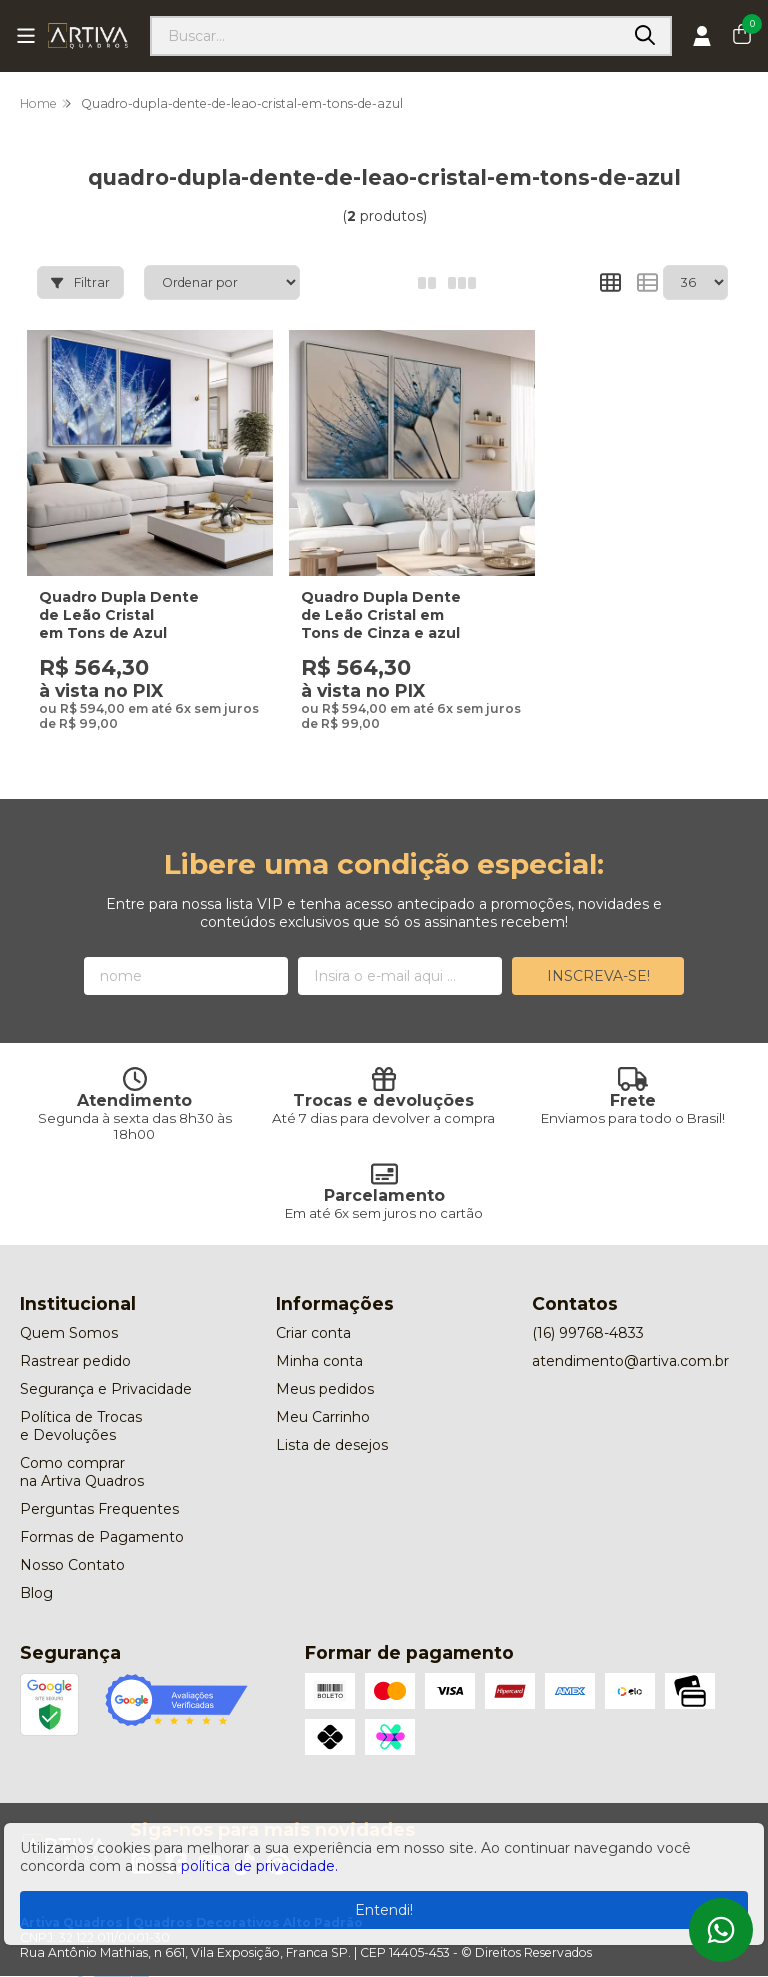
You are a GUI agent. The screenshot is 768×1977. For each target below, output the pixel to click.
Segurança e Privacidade (106, 1368)
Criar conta (313, 1312)
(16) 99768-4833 (588, 1312)
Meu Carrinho (323, 1396)
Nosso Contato (72, 1544)
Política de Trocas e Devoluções (81, 1405)
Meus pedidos (325, 1368)
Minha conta (319, 1340)
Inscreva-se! (598, 955)
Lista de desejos (332, 1424)
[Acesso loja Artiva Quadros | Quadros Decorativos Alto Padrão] (702, 36)
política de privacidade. (259, 1866)
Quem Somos (69, 1312)
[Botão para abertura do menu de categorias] (26, 36)
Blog (36, 1572)
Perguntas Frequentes (99, 1488)
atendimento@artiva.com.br (630, 1340)
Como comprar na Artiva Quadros (82, 1451)
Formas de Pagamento (102, 1516)
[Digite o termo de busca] (386, 36)
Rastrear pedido (75, 1340)
